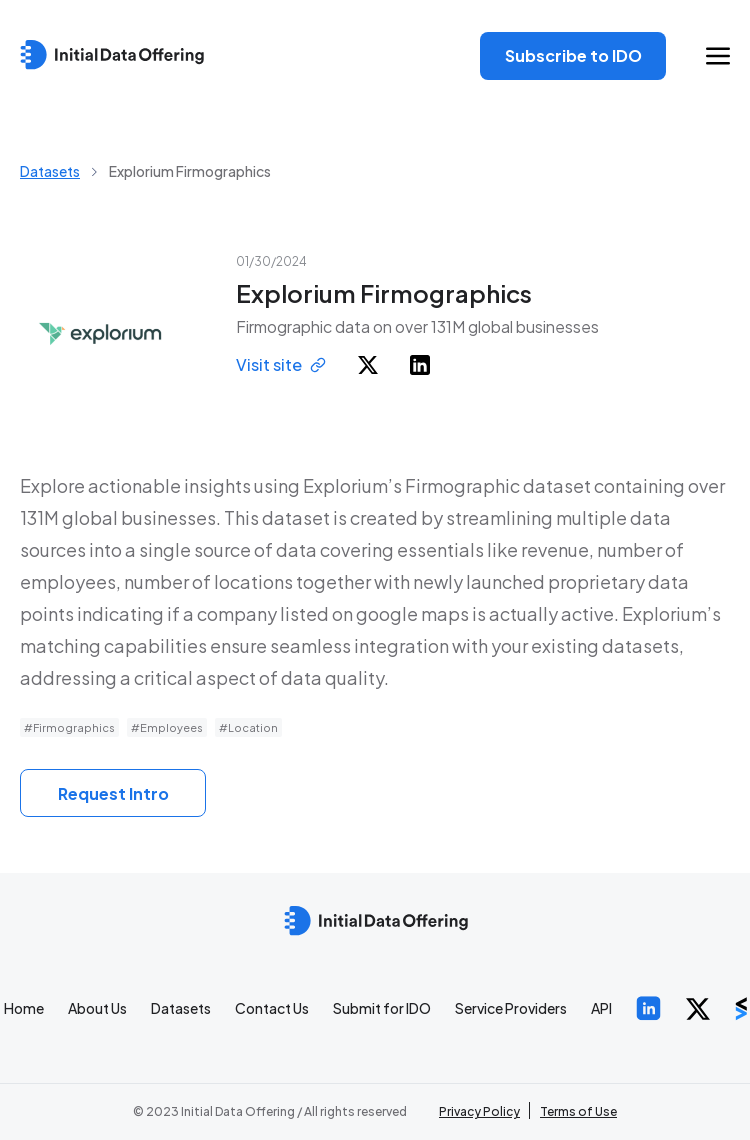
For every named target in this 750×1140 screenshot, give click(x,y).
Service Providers (511, 1008)
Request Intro (113, 793)
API (601, 1008)
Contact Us (272, 1008)
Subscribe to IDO (573, 55)
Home (24, 1008)
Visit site (281, 364)
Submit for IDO (382, 1008)
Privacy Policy (479, 1111)
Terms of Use (578, 1111)
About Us (97, 1008)
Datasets (50, 171)
